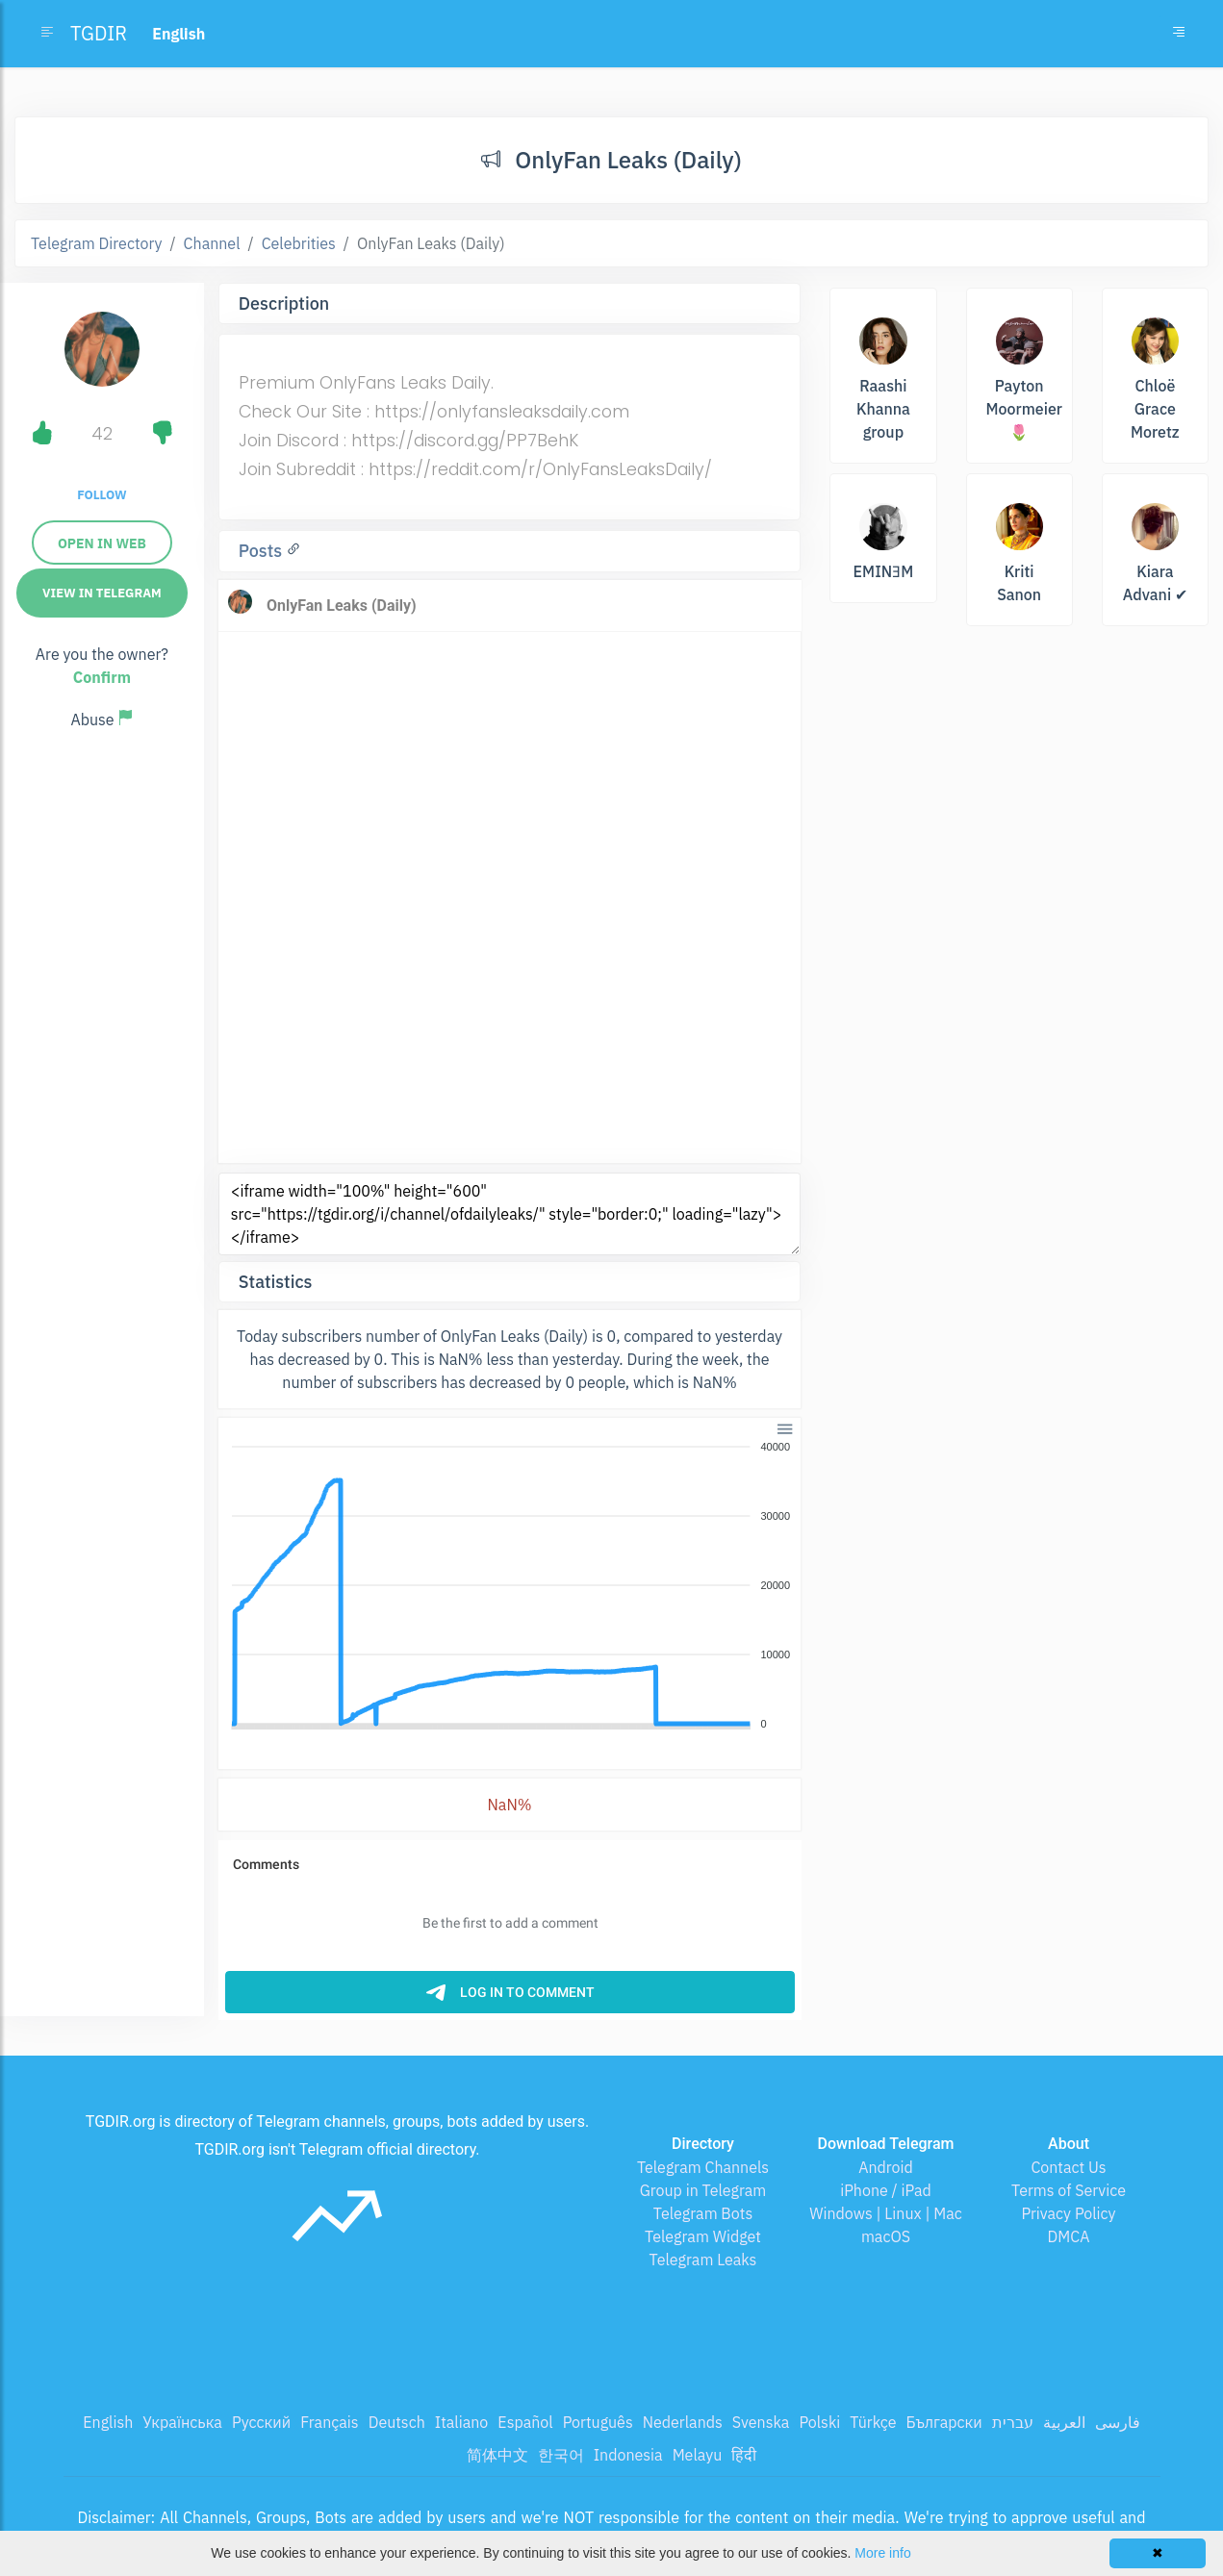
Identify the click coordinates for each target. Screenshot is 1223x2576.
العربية (1064, 2422)
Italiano (462, 2422)
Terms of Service (1068, 2190)
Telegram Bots (702, 2213)
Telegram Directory (96, 243)
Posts (263, 551)
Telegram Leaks (703, 2259)
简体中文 (497, 2454)
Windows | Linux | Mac (885, 2213)
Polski (819, 2422)
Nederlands (683, 2422)
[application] (510, 1586)
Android (885, 2167)
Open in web (102, 543)
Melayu (698, 2454)
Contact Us (1068, 2167)
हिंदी (743, 2454)
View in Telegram (102, 593)
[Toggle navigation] (1179, 33)
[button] (783, 1428)
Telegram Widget (703, 2236)
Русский (261, 2422)
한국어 (561, 2454)
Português (598, 2422)
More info (882, 2553)
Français (329, 2422)
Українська (182, 2422)
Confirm (102, 677)
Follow (101, 495)
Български (944, 2422)
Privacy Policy (1068, 2213)
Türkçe (873, 2422)
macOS (885, 2236)
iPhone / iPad (885, 2190)
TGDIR (98, 33)
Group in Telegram (703, 2190)
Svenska (761, 2422)
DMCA (1069, 2236)
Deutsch (397, 2422)
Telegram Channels (703, 2167)
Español (524, 2422)
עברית (1012, 2422)
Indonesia (628, 2454)
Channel (212, 243)
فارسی (1117, 2422)
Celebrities (299, 243)
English (108, 2422)
